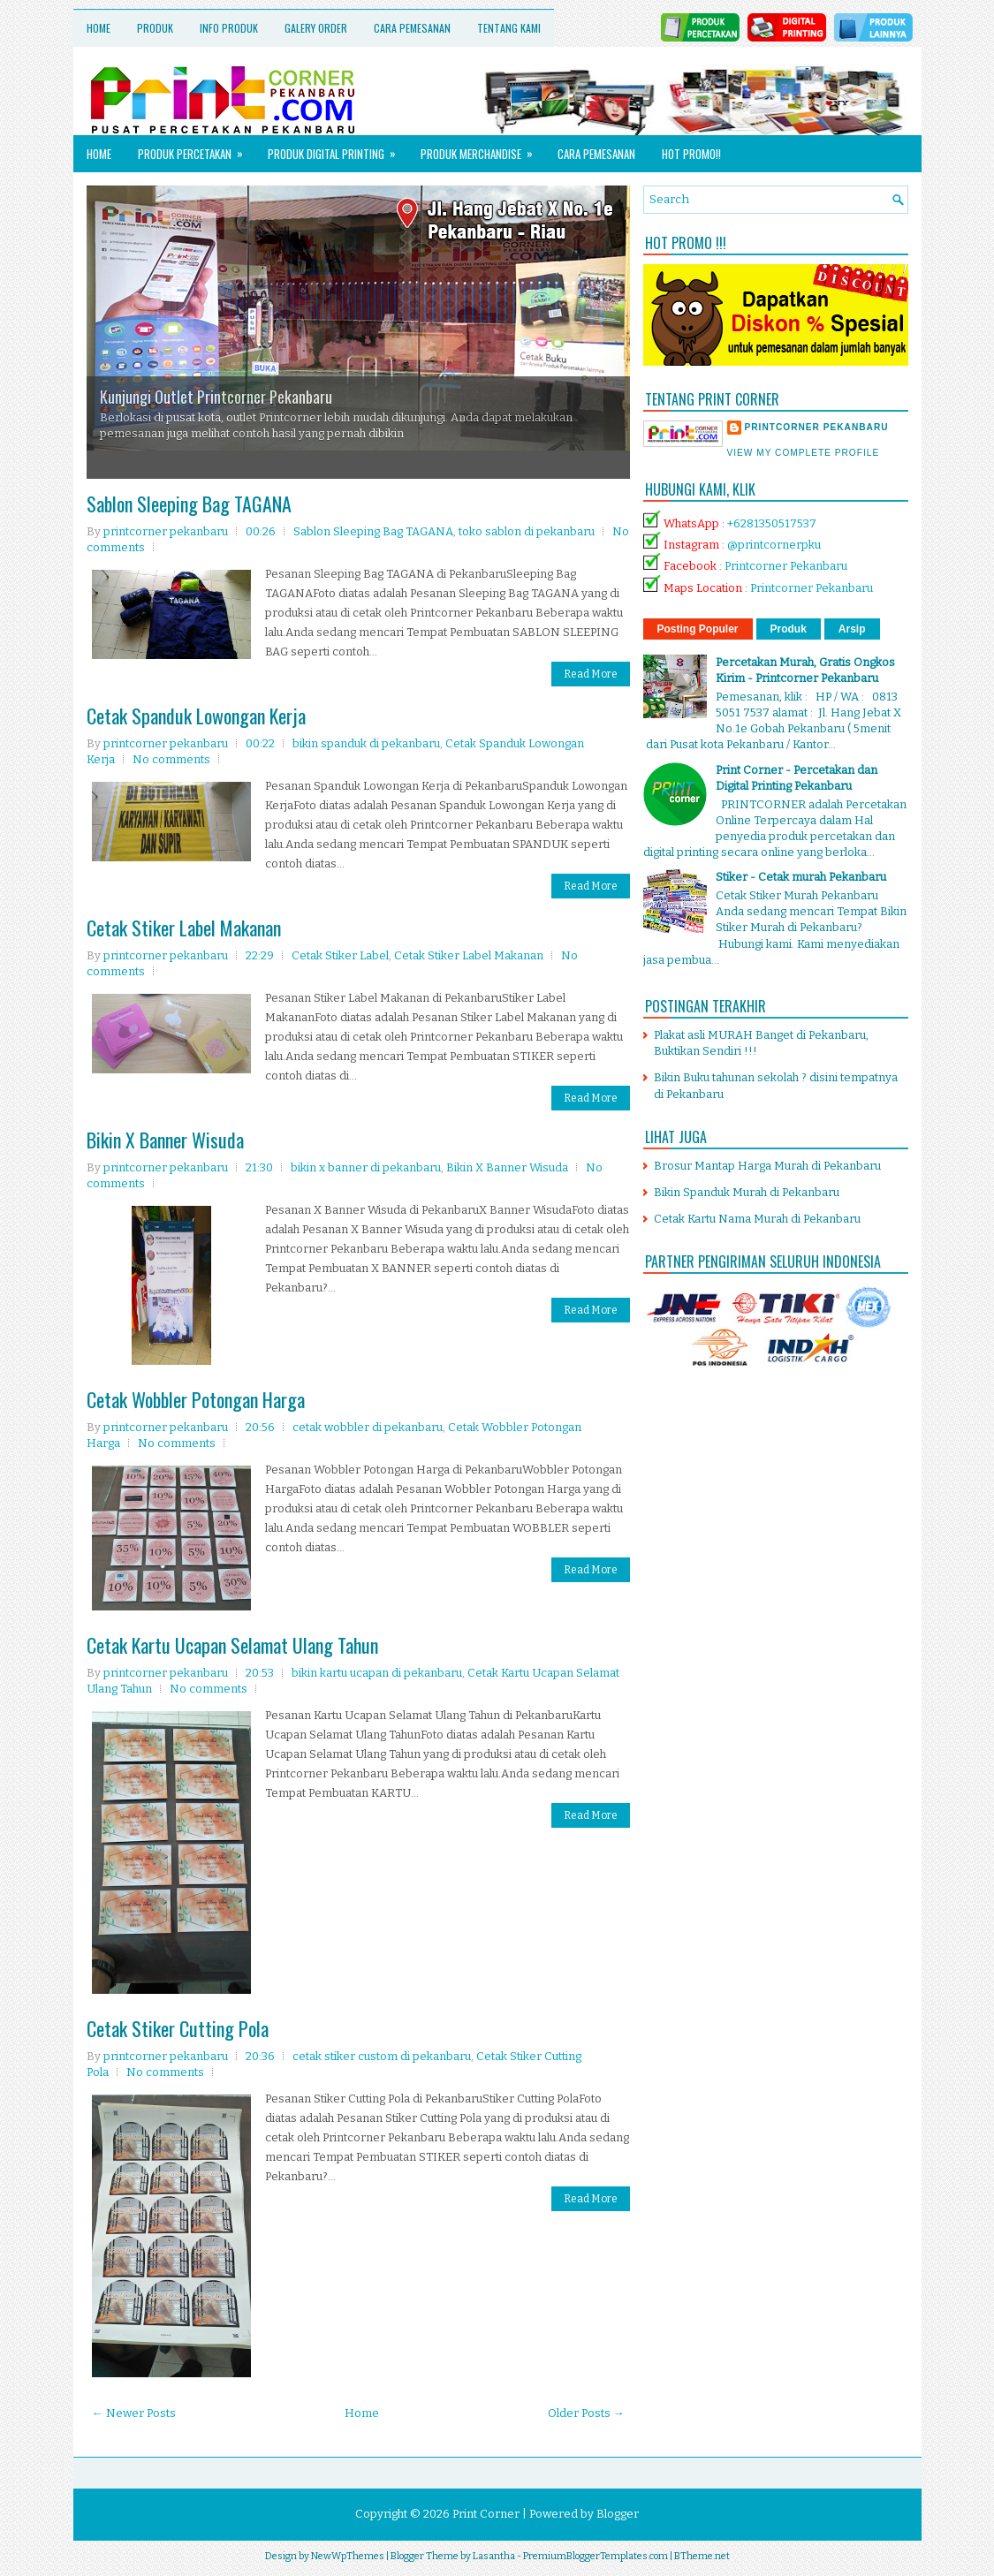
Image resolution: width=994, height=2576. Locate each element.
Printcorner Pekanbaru (786, 565)
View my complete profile (803, 453)
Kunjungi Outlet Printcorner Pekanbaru (216, 396)
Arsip (852, 629)
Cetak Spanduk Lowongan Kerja (196, 715)
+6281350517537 (771, 523)
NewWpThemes (347, 2556)
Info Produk (229, 27)
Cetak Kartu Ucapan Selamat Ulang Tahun (232, 1644)
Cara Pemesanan (412, 27)
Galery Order (316, 27)
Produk (155, 27)
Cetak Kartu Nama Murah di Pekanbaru (757, 1218)
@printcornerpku (774, 544)
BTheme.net (702, 2556)
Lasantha (494, 2556)
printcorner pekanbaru (817, 427)
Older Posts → (586, 2413)
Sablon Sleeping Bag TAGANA (189, 503)
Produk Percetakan (196, 149)
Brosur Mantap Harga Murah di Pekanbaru (767, 1165)
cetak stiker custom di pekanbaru (381, 2056)
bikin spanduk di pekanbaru (366, 743)
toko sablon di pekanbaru (527, 531)
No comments (171, 759)
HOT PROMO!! (691, 154)
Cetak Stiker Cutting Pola (178, 2028)
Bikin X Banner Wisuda (165, 1139)
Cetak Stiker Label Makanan (184, 927)
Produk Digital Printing (337, 149)
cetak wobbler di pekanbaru (367, 1427)
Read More (591, 674)
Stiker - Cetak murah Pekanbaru (801, 876)
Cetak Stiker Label (340, 955)
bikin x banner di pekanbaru (366, 1167)
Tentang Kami (509, 27)
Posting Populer (698, 629)
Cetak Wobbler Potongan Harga (196, 1399)
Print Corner (486, 2513)
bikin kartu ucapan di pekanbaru (377, 1672)
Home (98, 27)
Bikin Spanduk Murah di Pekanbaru (746, 1192)
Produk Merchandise (482, 149)
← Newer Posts (134, 2413)
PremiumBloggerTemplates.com (595, 2556)
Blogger (617, 2513)
